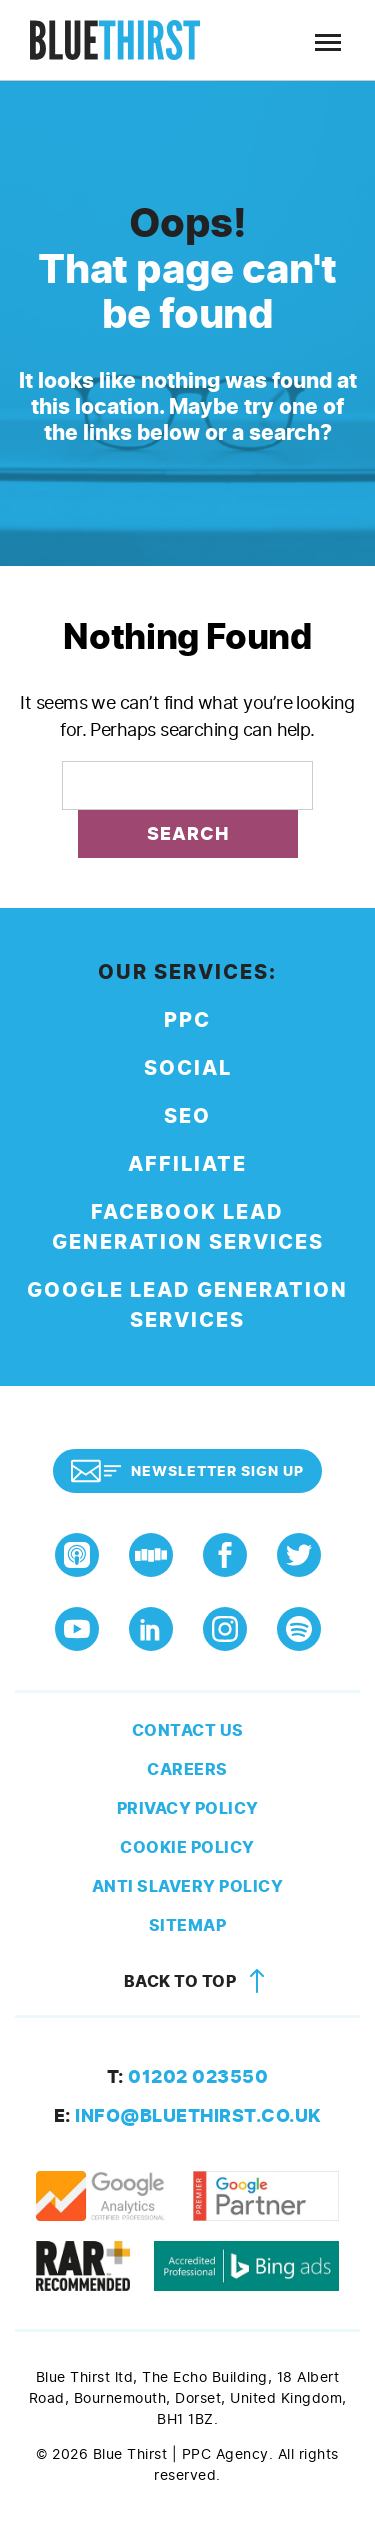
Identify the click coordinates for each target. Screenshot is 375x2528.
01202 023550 (188, 2077)
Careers (187, 1769)
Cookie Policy (187, 1847)
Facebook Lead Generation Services (188, 1227)
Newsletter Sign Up (187, 1471)
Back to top (198, 1981)
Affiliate (187, 1164)
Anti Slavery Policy (188, 1886)
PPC (187, 1020)
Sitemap (188, 1925)
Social (188, 1068)
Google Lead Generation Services (187, 1305)
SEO (187, 1116)
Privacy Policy (188, 1808)
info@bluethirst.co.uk (188, 2116)
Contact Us (188, 1730)
